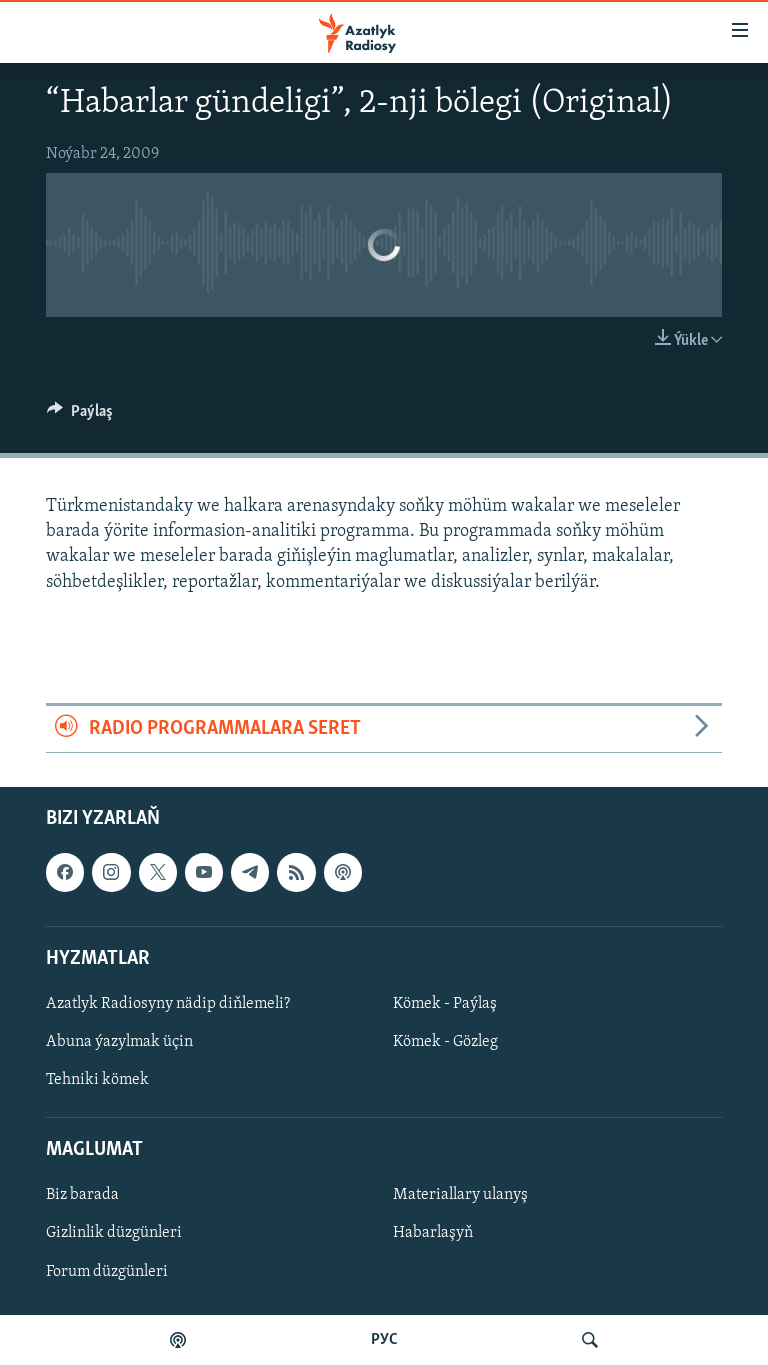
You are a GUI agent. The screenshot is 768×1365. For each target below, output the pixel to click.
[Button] (80, 416)
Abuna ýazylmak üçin (119, 1042)
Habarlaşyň (433, 1234)
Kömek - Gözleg (445, 1042)
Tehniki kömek (97, 1080)
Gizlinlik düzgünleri (114, 1234)
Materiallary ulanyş (460, 1196)
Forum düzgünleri (107, 1272)
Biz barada (82, 1196)
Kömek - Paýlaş (445, 1004)
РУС (384, 1340)
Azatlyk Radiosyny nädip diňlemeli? (168, 1004)
